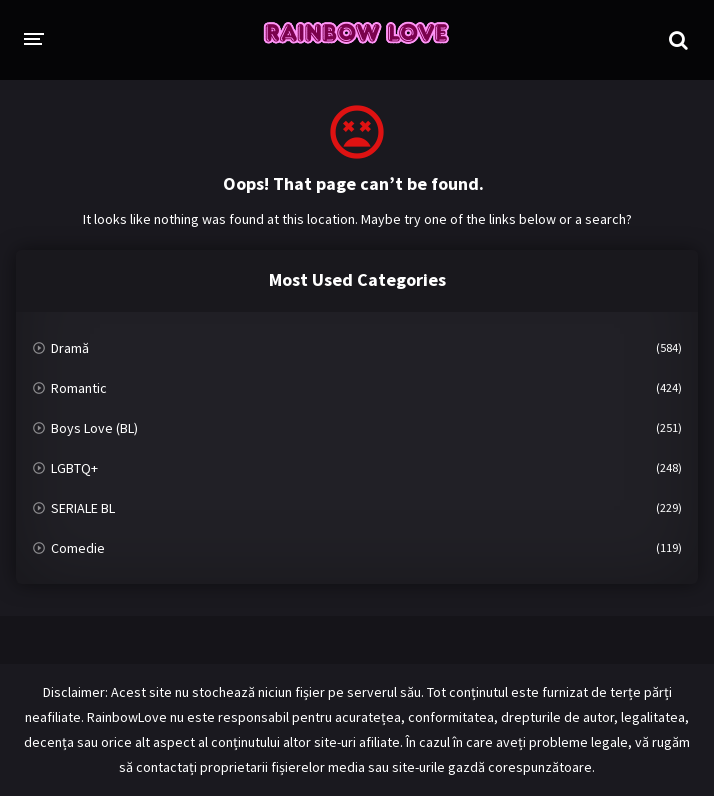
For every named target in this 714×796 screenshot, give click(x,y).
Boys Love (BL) (94, 428)
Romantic (79, 388)
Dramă (70, 348)
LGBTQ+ (74, 468)
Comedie (78, 548)
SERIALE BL (83, 508)
